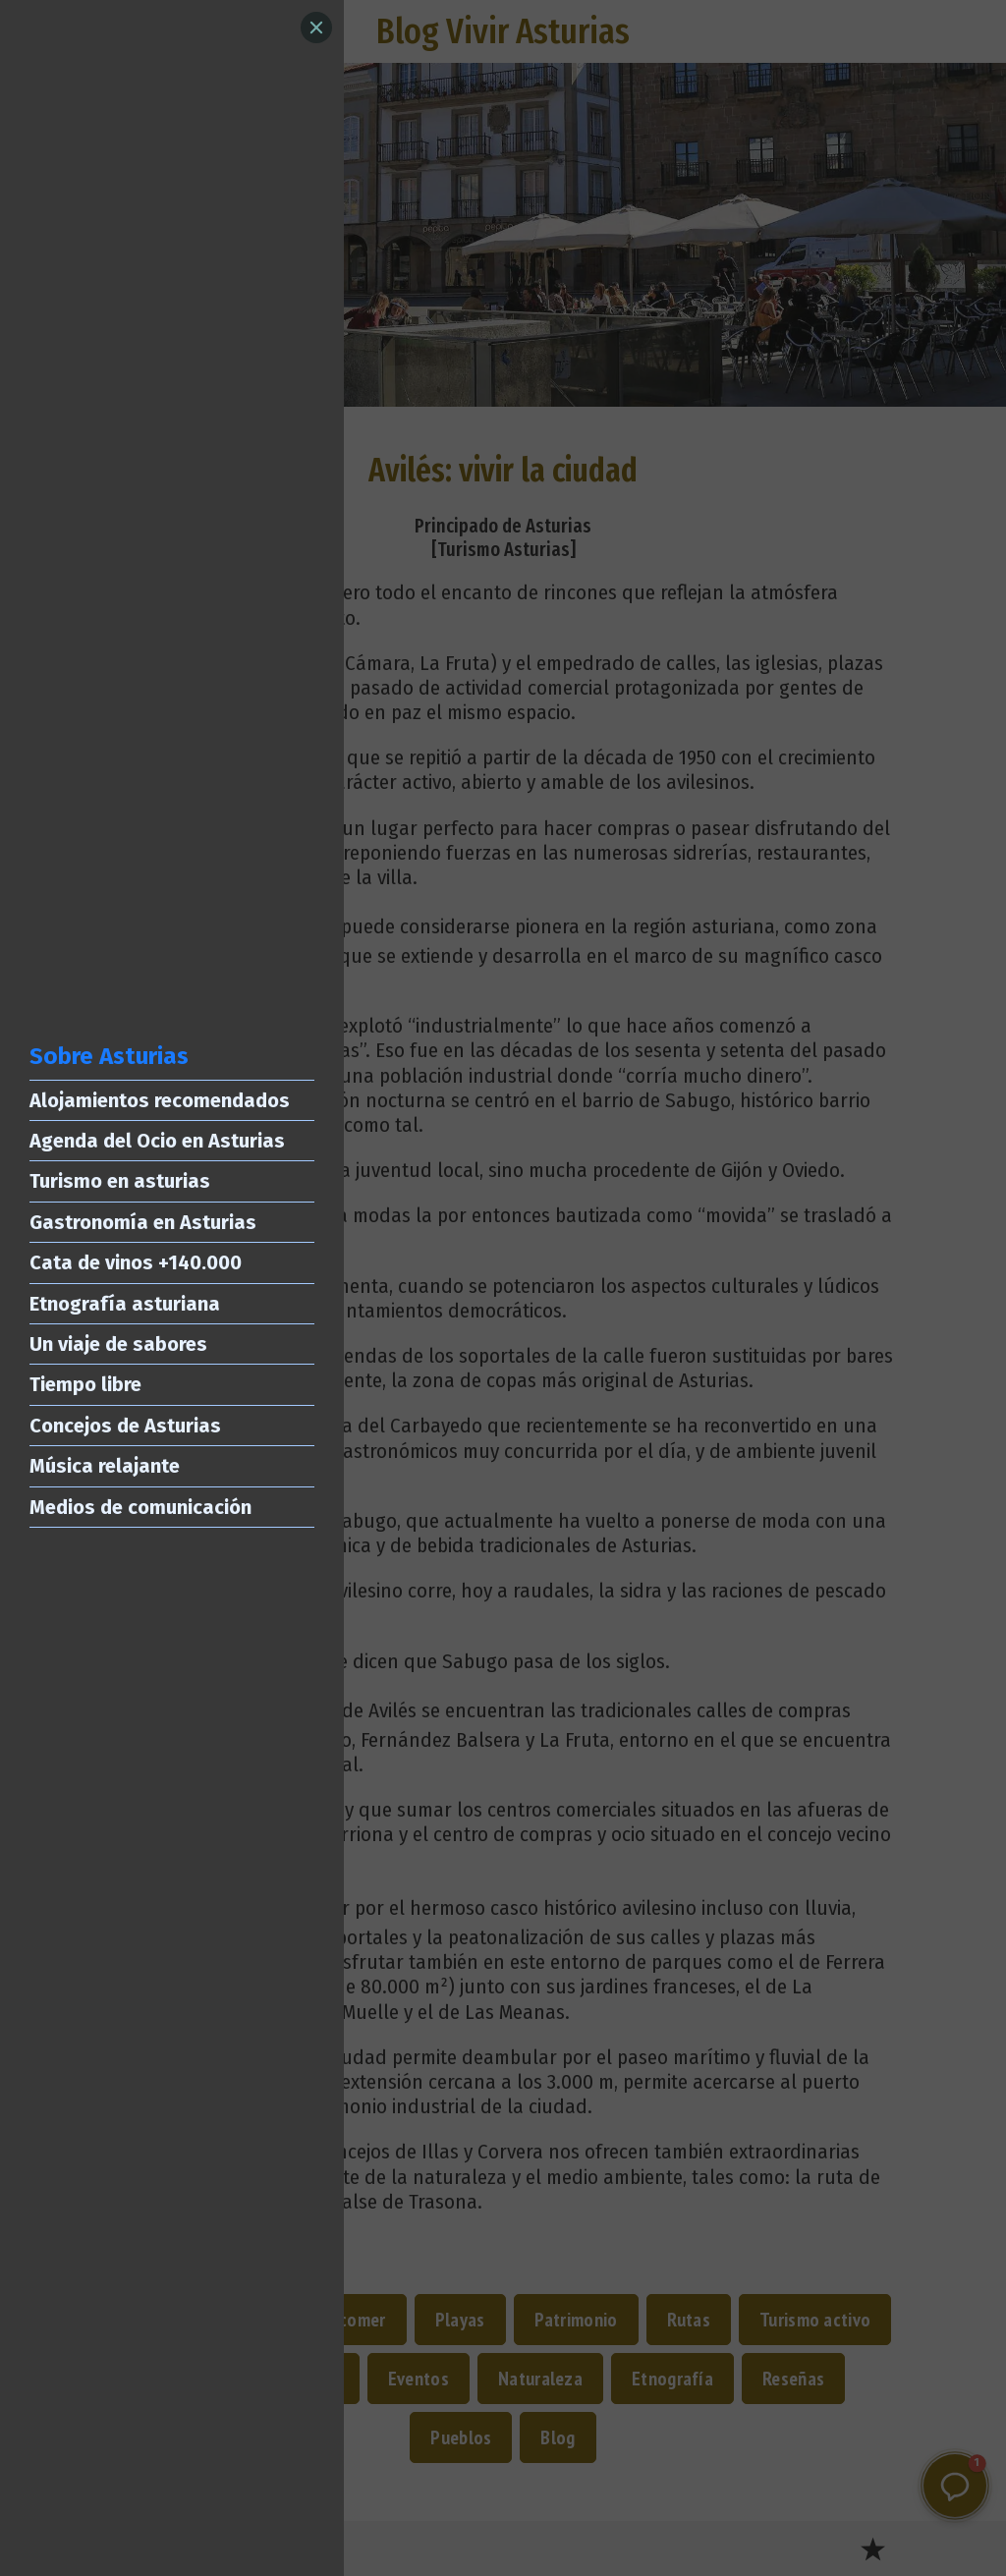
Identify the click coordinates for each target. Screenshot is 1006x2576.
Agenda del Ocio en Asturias (157, 1140)
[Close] (316, 27)
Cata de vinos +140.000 (135, 1262)
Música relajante (104, 1466)
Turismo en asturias (119, 1181)
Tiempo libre (85, 1384)
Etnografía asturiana (124, 1304)
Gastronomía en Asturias (142, 1222)
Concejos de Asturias (125, 1425)
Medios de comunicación (140, 1507)
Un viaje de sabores (118, 1344)
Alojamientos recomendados (159, 1100)
